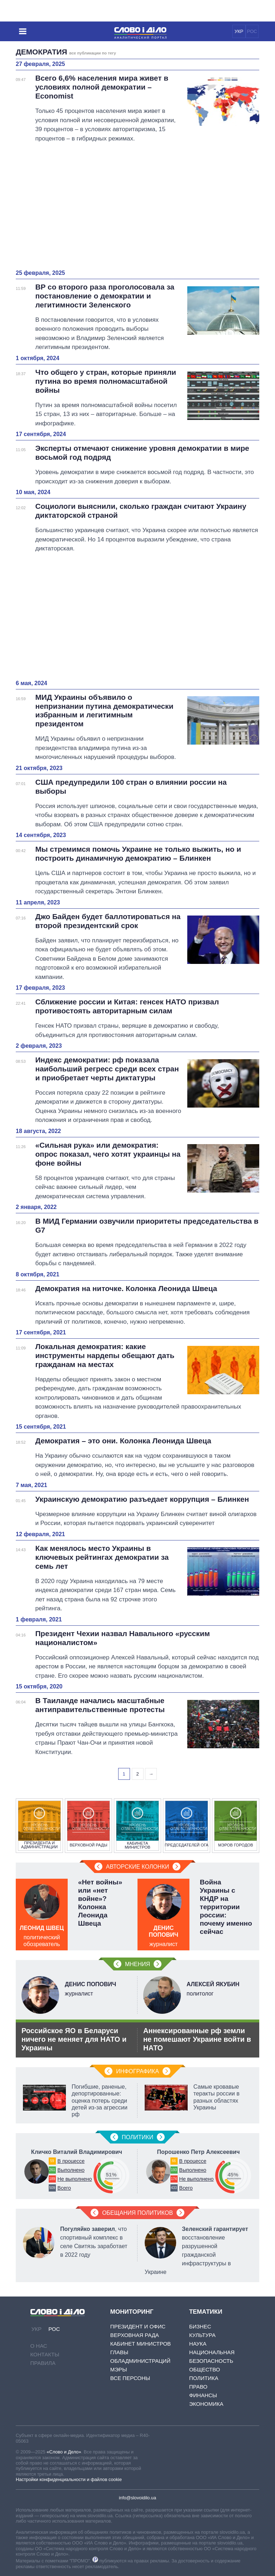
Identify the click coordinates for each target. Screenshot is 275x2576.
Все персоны (130, 2378)
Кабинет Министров (140, 2344)
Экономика (206, 2404)
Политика (203, 2378)
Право (198, 2387)
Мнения (137, 1964)
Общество (204, 2369)
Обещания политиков (137, 2213)
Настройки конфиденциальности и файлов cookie (69, 2479)
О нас (38, 2346)
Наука (197, 2344)
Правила (43, 2363)
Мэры (118, 2369)
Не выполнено (74, 2179)
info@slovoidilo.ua (137, 2497)
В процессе (71, 2161)
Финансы (203, 2395)
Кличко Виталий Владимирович (76, 2152)
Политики (137, 2137)
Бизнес (200, 2326)
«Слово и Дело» (64, 2452)
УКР (239, 31)
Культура (202, 2335)
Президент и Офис (137, 2326)
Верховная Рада (134, 2335)
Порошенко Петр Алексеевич (198, 2152)
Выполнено (71, 2170)
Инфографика (137, 2071)
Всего (64, 2188)
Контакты (44, 2354)
